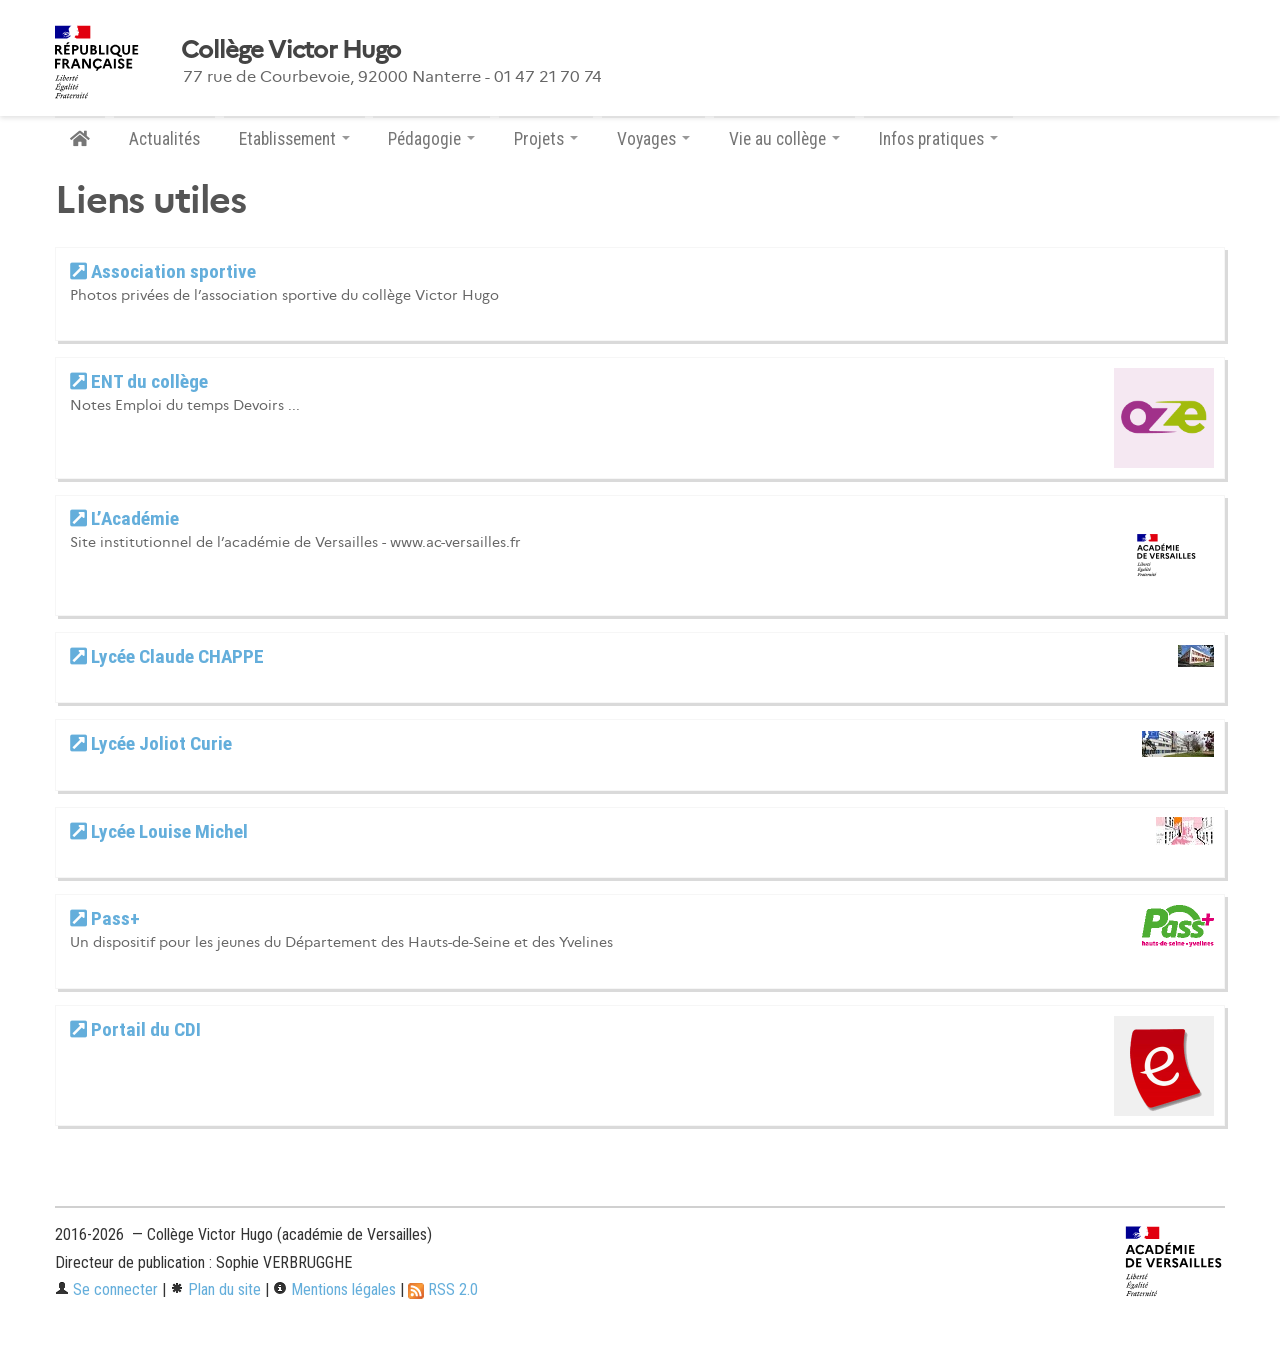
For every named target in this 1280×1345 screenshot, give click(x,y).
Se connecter (106, 1289)
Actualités (164, 139)
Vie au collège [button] (784, 139)
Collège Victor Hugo (290, 50)
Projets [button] (546, 139)
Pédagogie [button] (431, 139)
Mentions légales (334, 1289)
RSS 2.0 (443, 1289)
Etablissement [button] (294, 139)
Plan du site (215, 1289)
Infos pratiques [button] (938, 139)
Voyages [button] (653, 139)
